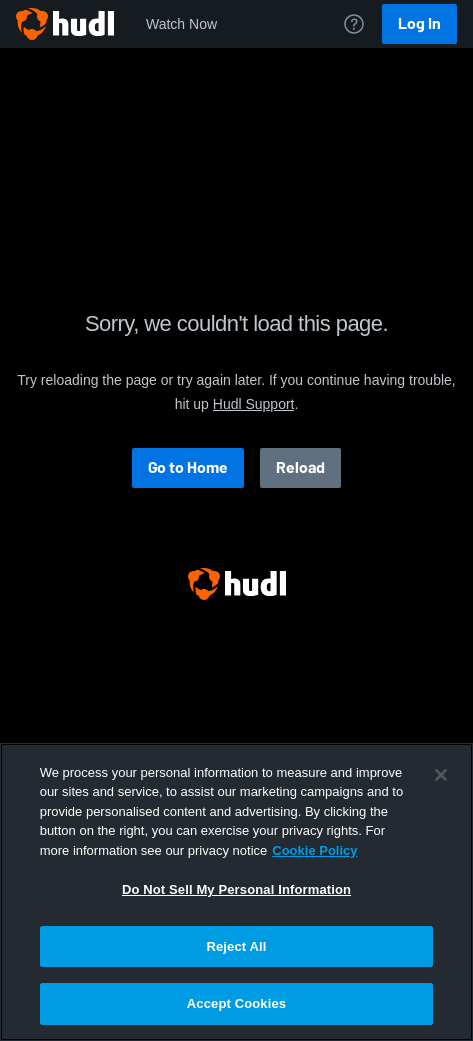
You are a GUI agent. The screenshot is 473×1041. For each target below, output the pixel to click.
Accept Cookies (236, 1003)
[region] (236, 892)
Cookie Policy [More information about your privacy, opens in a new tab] (314, 850)
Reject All (236, 946)
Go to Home (188, 467)
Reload (300, 467)
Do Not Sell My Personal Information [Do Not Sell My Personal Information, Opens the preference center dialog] (236, 889)
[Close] (441, 775)
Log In (419, 23)
